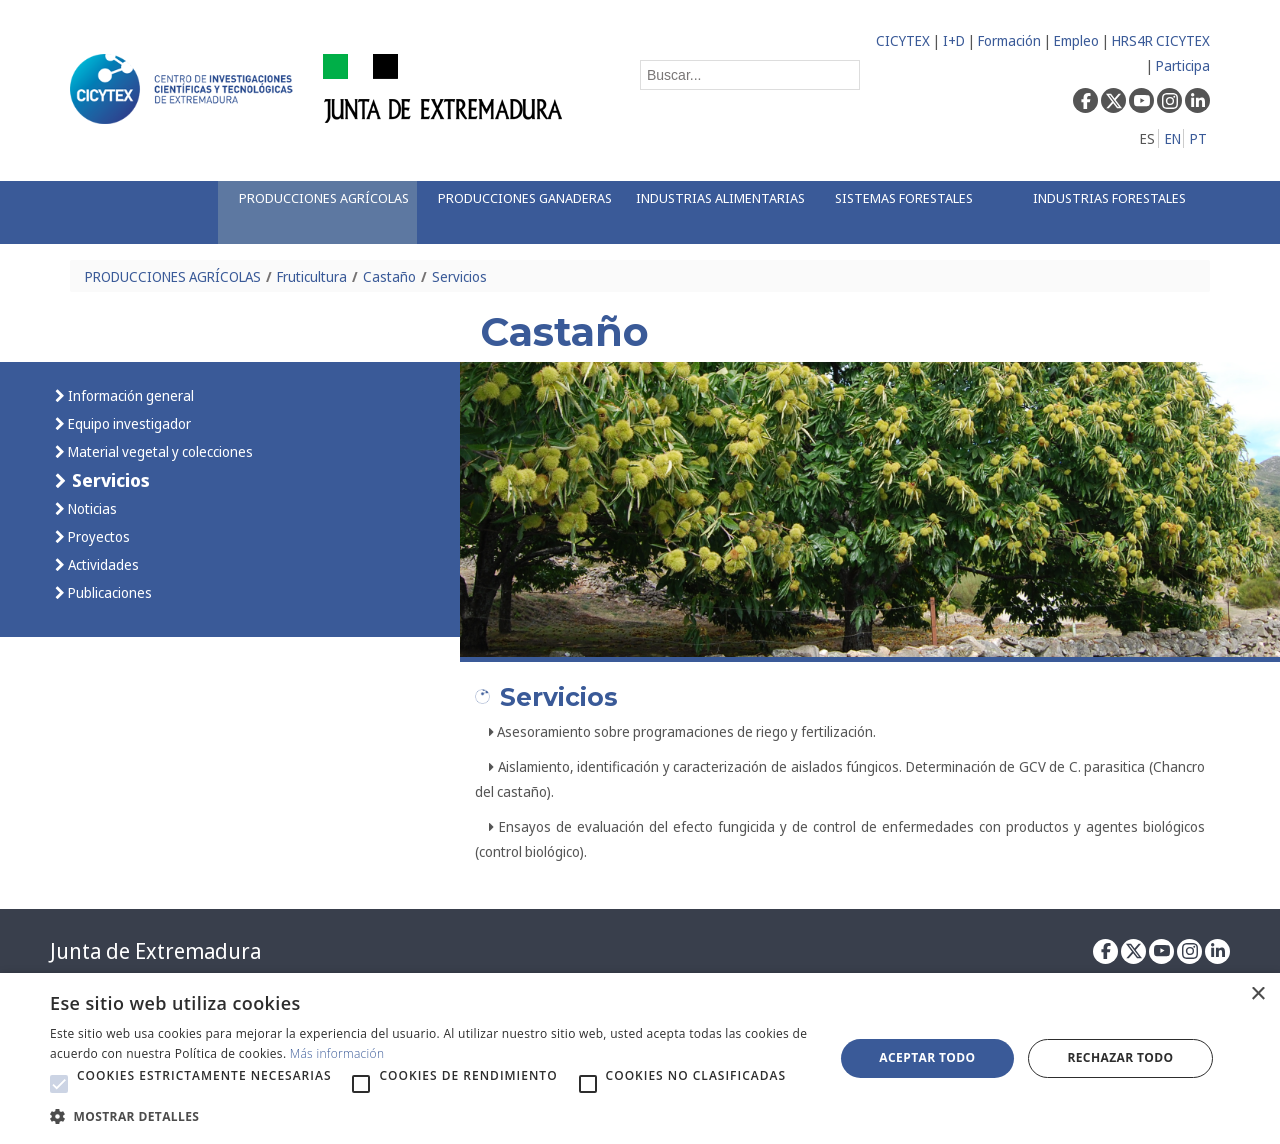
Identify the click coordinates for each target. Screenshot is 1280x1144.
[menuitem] (317, 212)
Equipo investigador (128, 423)
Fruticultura (312, 276)
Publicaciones (108, 592)
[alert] (640, 1058)
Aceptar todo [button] (927, 1057)
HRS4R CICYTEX (1161, 40)
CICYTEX (903, 40)
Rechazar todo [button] (1120, 1057)
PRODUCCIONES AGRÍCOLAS (173, 276)
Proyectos (97, 536)
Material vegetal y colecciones (159, 451)
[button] (59, 1084)
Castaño (389, 276)
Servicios (459, 276)
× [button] (1257, 994)
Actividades (102, 564)
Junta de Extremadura (155, 951)
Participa (1183, 65)
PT (1198, 138)
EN (1173, 138)
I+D (954, 40)
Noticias (91, 508)
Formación (1009, 40)
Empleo (1076, 40)
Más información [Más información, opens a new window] (337, 1053)
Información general (129, 395)
